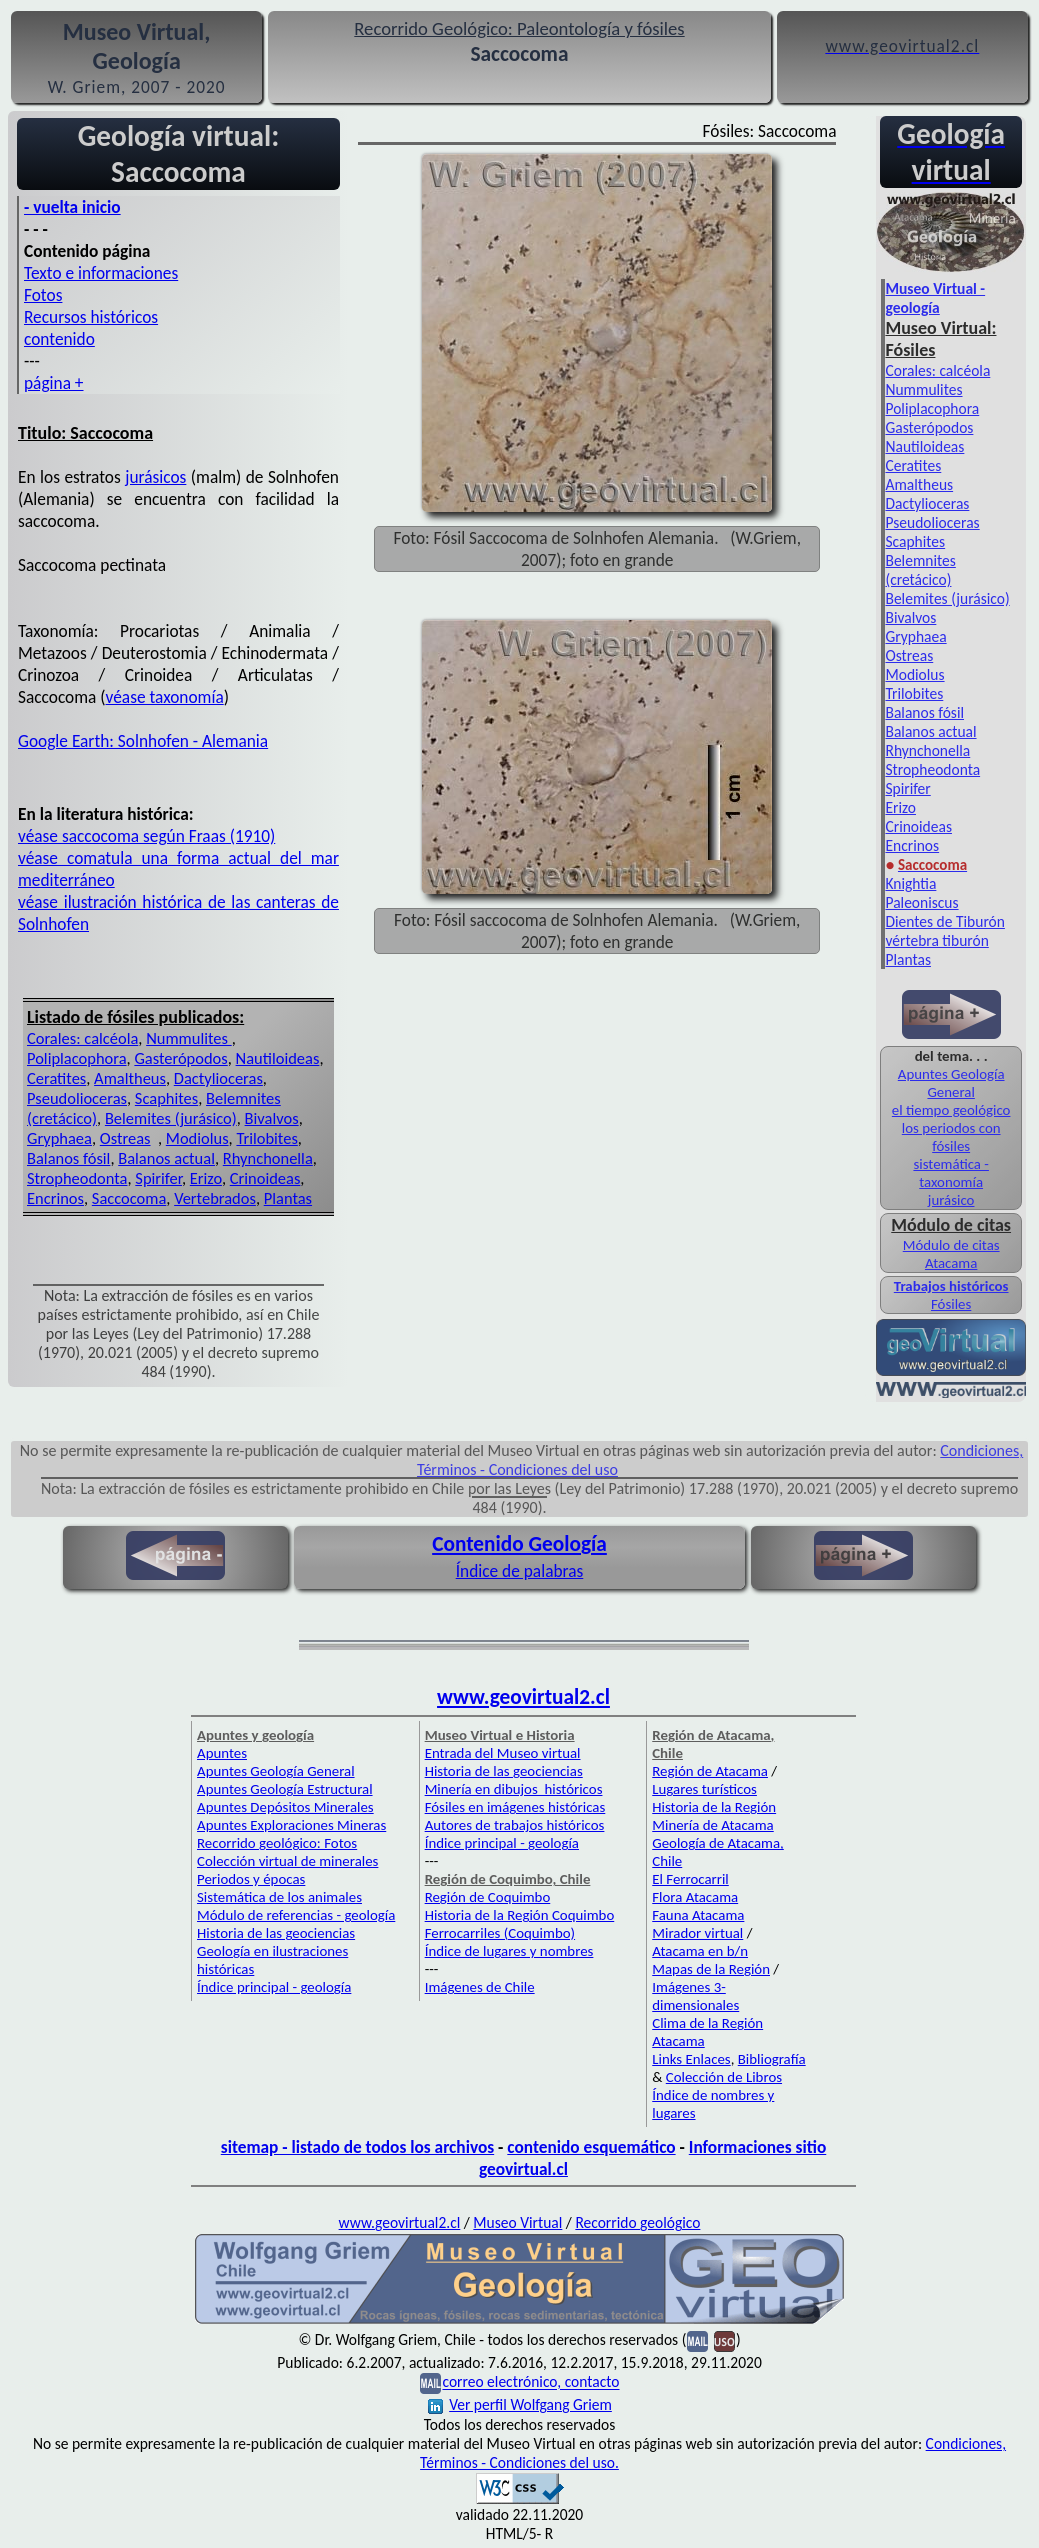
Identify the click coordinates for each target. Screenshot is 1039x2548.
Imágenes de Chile (480, 1987)
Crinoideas (265, 1178)
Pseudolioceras (77, 1098)
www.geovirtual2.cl (523, 1697)
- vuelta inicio (72, 207)
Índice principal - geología (274, 1987)
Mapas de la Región (711, 1969)
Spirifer (158, 1178)
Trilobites (266, 1138)
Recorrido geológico (637, 2222)
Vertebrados (215, 1198)
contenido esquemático (591, 2147)
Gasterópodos (180, 1058)
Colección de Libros (724, 2077)
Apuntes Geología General (951, 1083)
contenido (59, 339)
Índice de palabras (520, 1571)
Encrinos (55, 1198)
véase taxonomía (165, 697)
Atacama (951, 1263)
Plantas (288, 1198)
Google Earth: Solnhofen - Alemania (143, 741)
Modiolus (197, 1138)
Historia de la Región (714, 1807)
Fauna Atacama (698, 1915)
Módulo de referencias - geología (296, 1915)
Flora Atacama (695, 1897)
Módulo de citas (951, 1245)
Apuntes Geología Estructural (285, 1789)
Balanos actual (166, 1158)
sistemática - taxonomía (950, 1173)
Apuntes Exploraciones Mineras (291, 1825)
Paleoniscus (921, 902)
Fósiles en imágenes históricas (515, 1807)
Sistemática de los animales (279, 1897)
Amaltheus (130, 1078)
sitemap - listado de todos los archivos (357, 2147)
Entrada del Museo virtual (503, 1753)
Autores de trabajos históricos (515, 1825)
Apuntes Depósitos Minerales (285, 1807)
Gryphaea (59, 1138)
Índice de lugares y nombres (509, 1951)
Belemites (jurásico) (171, 1118)
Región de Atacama (710, 1771)
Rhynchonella (268, 1158)
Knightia (910, 883)
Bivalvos (272, 1118)
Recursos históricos (91, 317)
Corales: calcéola (82, 1038)
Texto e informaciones (101, 273)
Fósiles (951, 1304)
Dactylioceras (218, 1078)
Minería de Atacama (712, 1825)
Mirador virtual (697, 1933)
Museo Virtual (517, 2222)
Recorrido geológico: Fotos (277, 1843)
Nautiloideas (278, 1058)
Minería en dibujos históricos (514, 1789)
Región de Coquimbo (488, 1897)
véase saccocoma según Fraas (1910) (146, 836)
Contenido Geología (519, 1544)
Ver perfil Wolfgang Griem (520, 2404)
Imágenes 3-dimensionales (695, 1996)
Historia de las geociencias (276, 1933)
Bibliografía (772, 2059)
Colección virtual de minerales (287, 1861)
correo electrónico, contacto (530, 2382)
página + (54, 383)
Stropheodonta (77, 1178)
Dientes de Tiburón (944, 921)
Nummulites (189, 1038)
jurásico (951, 1200)
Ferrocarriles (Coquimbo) (500, 1933)
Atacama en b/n (700, 1951)
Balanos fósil (68, 1158)
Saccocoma (129, 1198)
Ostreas (125, 1138)
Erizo (206, 1178)
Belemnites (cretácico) (920, 570)
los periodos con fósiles (951, 1137)
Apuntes (222, 1753)
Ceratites (56, 1078)
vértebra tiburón (936, 940)
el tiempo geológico (951, 1110)
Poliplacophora (77, 1058)
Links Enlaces (691, 2059)
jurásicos (155, 477)
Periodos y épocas (251, 1879)
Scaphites (166, 1098)
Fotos (43, 295)
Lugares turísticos (704, 1789)
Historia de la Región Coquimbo (520, 1915)
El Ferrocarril (690, 1879)
